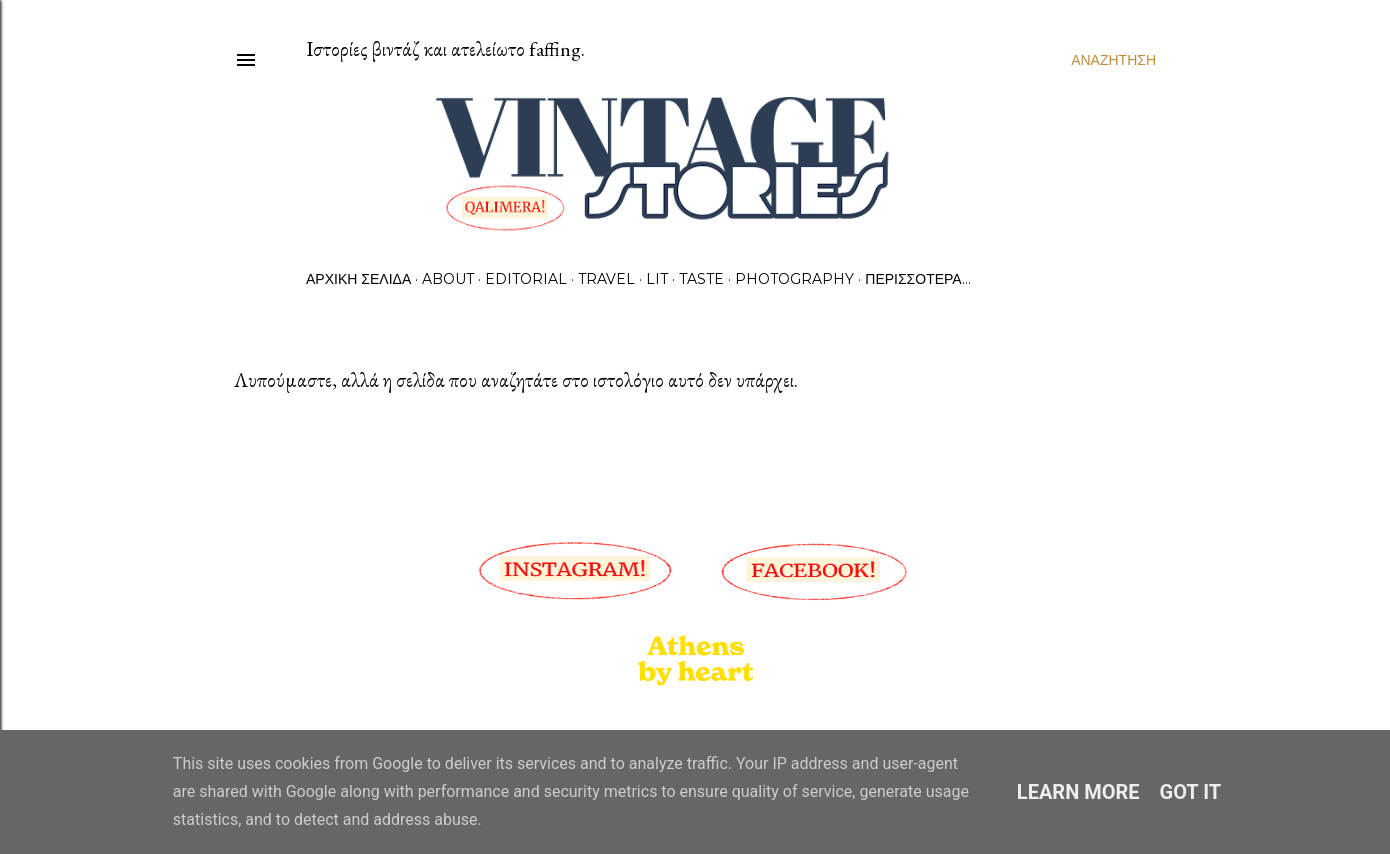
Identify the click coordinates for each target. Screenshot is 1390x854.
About (448, 279)
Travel (606, 279)
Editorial (526, 279)
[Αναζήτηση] (1113, 60)
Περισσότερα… (917, 279)
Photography (794, 279)
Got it (1191, 792)
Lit (657, 279)
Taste (701, 279)
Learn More (1078, 792)
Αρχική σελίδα (358, 279)
